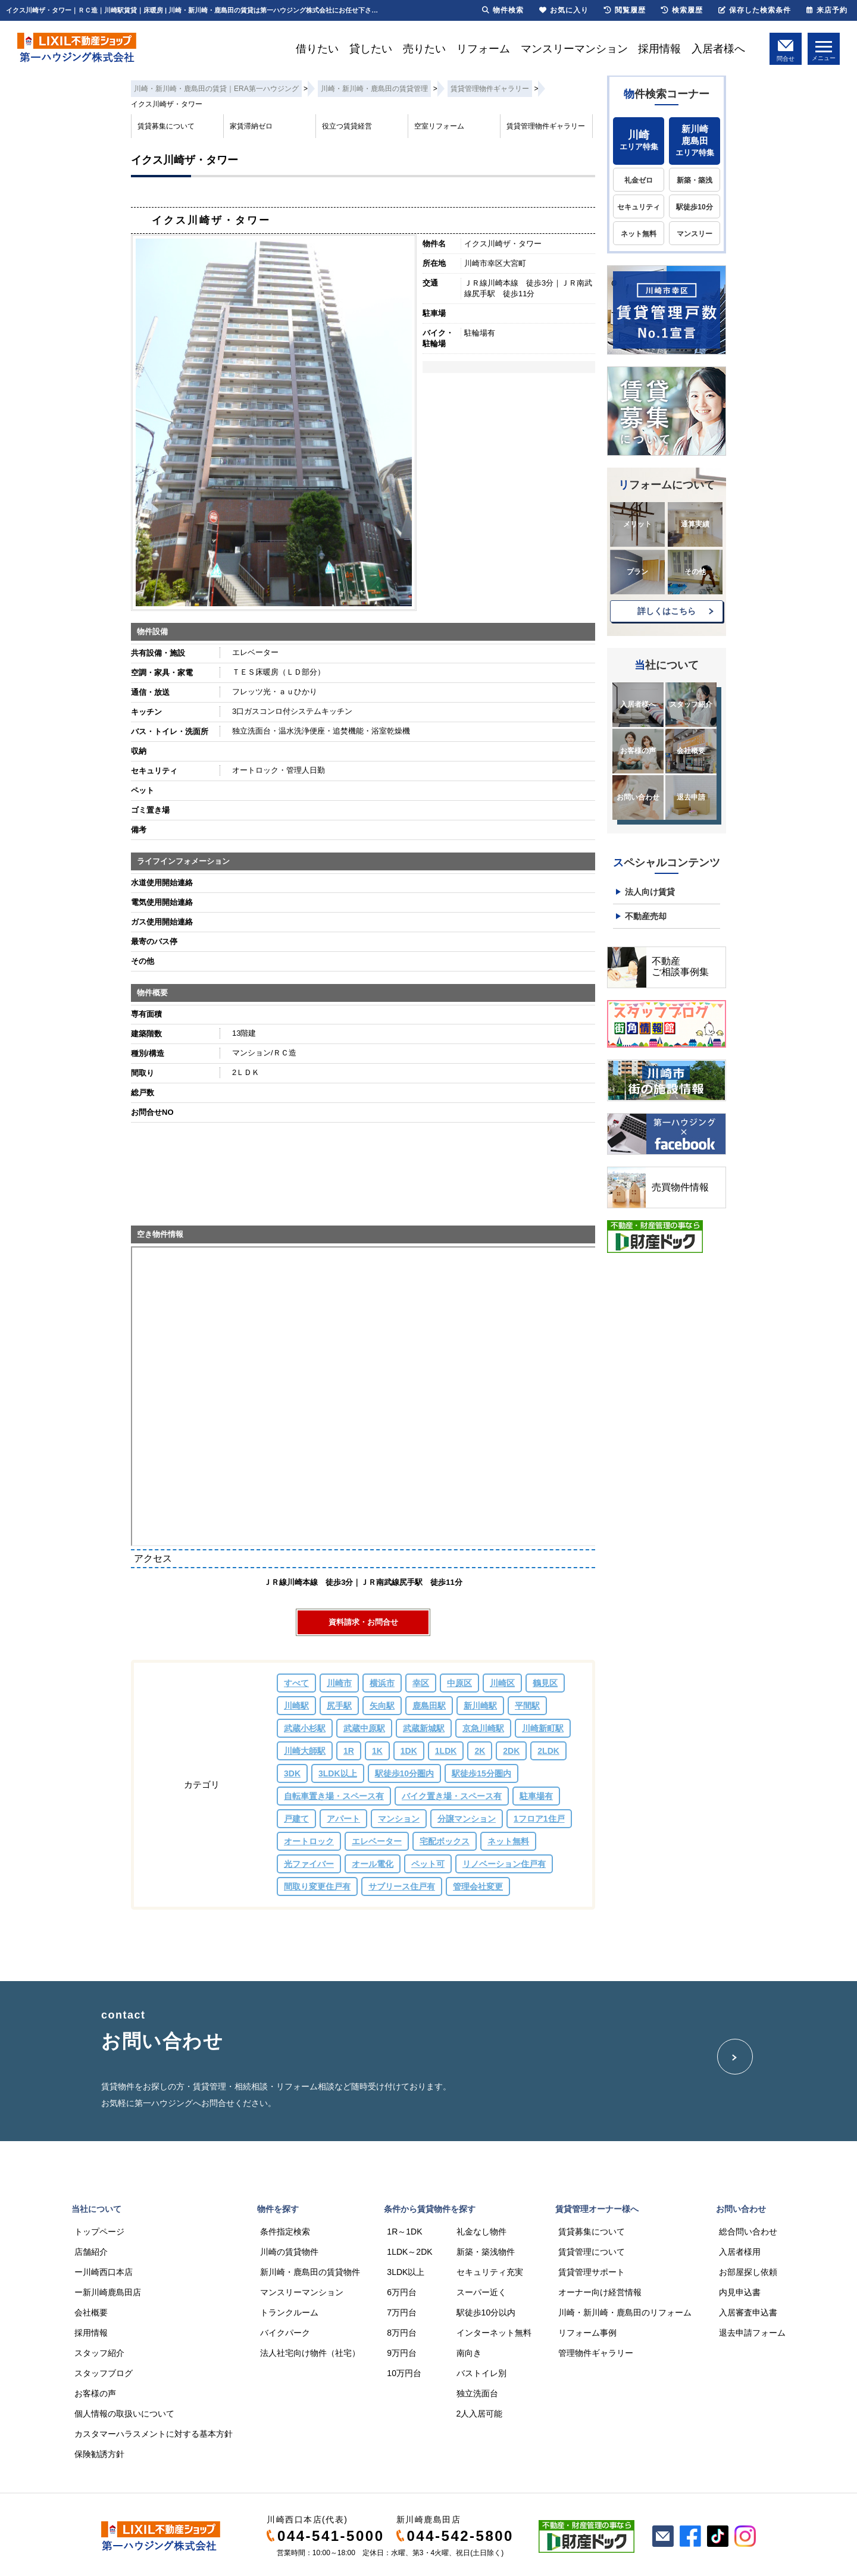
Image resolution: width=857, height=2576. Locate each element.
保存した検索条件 (754, 10)
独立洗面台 (477, 2393)
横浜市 (382, 1683)
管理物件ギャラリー (595, 2353)
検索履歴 (682, 10)
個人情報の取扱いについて (124, 2413)
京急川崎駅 (483, 1728)
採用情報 (659, 49)
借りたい (317, 49)
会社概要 (691, 751)
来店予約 (826, 10)
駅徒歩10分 (694, 207)
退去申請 (691, 797)
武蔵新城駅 (424, 1728)
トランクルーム (289, 2312)
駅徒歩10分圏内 (404, 1773)
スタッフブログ (103, 2373)
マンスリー (694, 234)
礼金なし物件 (481, 2231)
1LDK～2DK (409, 2252)
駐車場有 (536, 1796)
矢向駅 (382, 1705)
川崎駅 (296, 1705)
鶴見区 (545, 1683)
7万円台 (402, 2312)
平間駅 (527, 1705)
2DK (511, 1751)
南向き (468, 2353)
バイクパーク (285, 2332)
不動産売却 (646, 916)
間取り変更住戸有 (317, 1886)
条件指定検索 (285, 2231)
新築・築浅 (694, 180)
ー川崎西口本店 (103, 2272)
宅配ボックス (445, 1841)
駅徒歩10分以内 (486, 2312)
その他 (695, 572)
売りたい (424, 49)
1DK (409, 1751)
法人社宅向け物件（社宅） (310, 2353)
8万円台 (402, 2332)
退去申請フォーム (752, 2332)
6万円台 (402, 2292)
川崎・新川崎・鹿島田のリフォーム (625, 2312)
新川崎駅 (480, 1705)
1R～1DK (404, 2231)
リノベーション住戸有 (504, 1864)
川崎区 (502, 1683)
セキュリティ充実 (489, 2272)
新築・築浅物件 (485, 2252)
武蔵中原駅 (364, 1728)
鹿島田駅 (429, 1705)
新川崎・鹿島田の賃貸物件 (310, 2272)
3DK (292, 1773)
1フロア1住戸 (539, 1818)
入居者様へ (718, 49)
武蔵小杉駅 (305, 1728)
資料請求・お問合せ (363, 1622)
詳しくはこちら (666, 611)
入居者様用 (740, 2252)
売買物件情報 (680, 1187)
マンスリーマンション (574, 49)
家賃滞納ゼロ (251, 126)
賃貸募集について (166, 126)
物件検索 (503, 10)
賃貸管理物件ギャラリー (545, 126)
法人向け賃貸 (650, 892)
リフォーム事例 (587, 2332)
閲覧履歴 (625, 10)
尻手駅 (339, 1705)
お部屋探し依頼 (748, 2272)
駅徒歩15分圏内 (481, 1773)
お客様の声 (638, 751)
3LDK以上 (337, 1773)
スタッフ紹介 (691, 704)
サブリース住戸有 (401, 1886)
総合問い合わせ (748, 2231)
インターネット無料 (493, 2332)
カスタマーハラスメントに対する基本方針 (153, 2434)
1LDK (446, 1751)
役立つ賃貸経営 (347, 126)
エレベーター (377, 1841)
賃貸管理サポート (591, 2272)
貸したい (370, 49)
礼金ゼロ (638, 180)
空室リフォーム (439, 126)
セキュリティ (638, 207)
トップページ (99, 2231)
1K (377, 1751)
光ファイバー (309, 1864)
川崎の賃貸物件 (289, 2252)
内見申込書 (740, 2292)
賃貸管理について (591, 2252)
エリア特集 (638, 140)
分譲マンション (466, 1818)
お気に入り (564, 10)
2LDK (548, 1751)
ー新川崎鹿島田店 (107, 2292)
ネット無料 (508, 1841)
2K (479, 1751)
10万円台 (404, 2373)
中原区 (459, 1683)
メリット (637, 524)
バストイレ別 (481, 2373)
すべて (296, 1683)
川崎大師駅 (305, 1751)
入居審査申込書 (748, 2312)
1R (348, 1751)
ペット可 (428, 1864)
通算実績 (695, 524)
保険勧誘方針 (99, 2454)
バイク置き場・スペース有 (452, 1796)
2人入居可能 (479, 2413)
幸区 (420, 1683)
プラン (637, 572)
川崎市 (339, 1683)
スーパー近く (481, 2292)
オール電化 (372, 1864)
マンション (399, 1818)
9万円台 (402, 2353)
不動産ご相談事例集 (680, 966)
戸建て (296, 1818)
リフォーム (483, 49)
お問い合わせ (638, 797)
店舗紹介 (91, 2252)
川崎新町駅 (543, 1728)
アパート (343, 1818)
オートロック (309, 1841)
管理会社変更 (478, 1886)
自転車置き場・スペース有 (334, 1796)
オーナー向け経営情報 (600, 2292)
